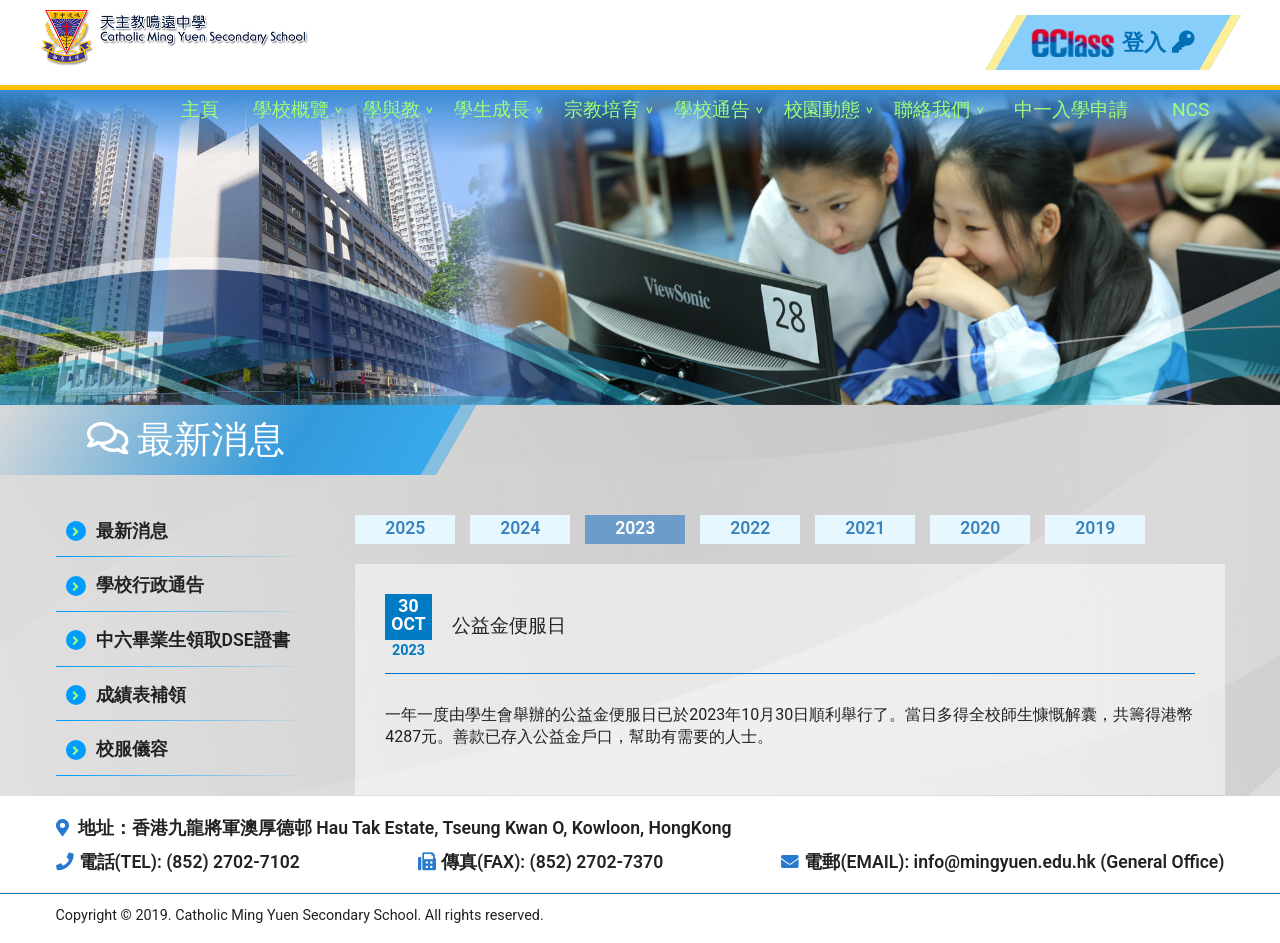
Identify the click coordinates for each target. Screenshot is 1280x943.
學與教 (391, 109)
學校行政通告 (150, 585)
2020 (980, 528)
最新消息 (132, 531)
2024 (520, 528)
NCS (1191, 109)
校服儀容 (132, 749)
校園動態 (822, 109)
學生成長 (492, 109)
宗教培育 (602, 109)
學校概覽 (291, 109)
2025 (405, 528)
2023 (635, 528)
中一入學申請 (1071, 109)
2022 (750, 528)
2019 (1095, 528)
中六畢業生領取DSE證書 (193, 640)
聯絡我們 (932, 109)
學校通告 (712, 109)
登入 (1158, 42)
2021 (865, 528)
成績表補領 (141, 695)
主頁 (200, 109)
